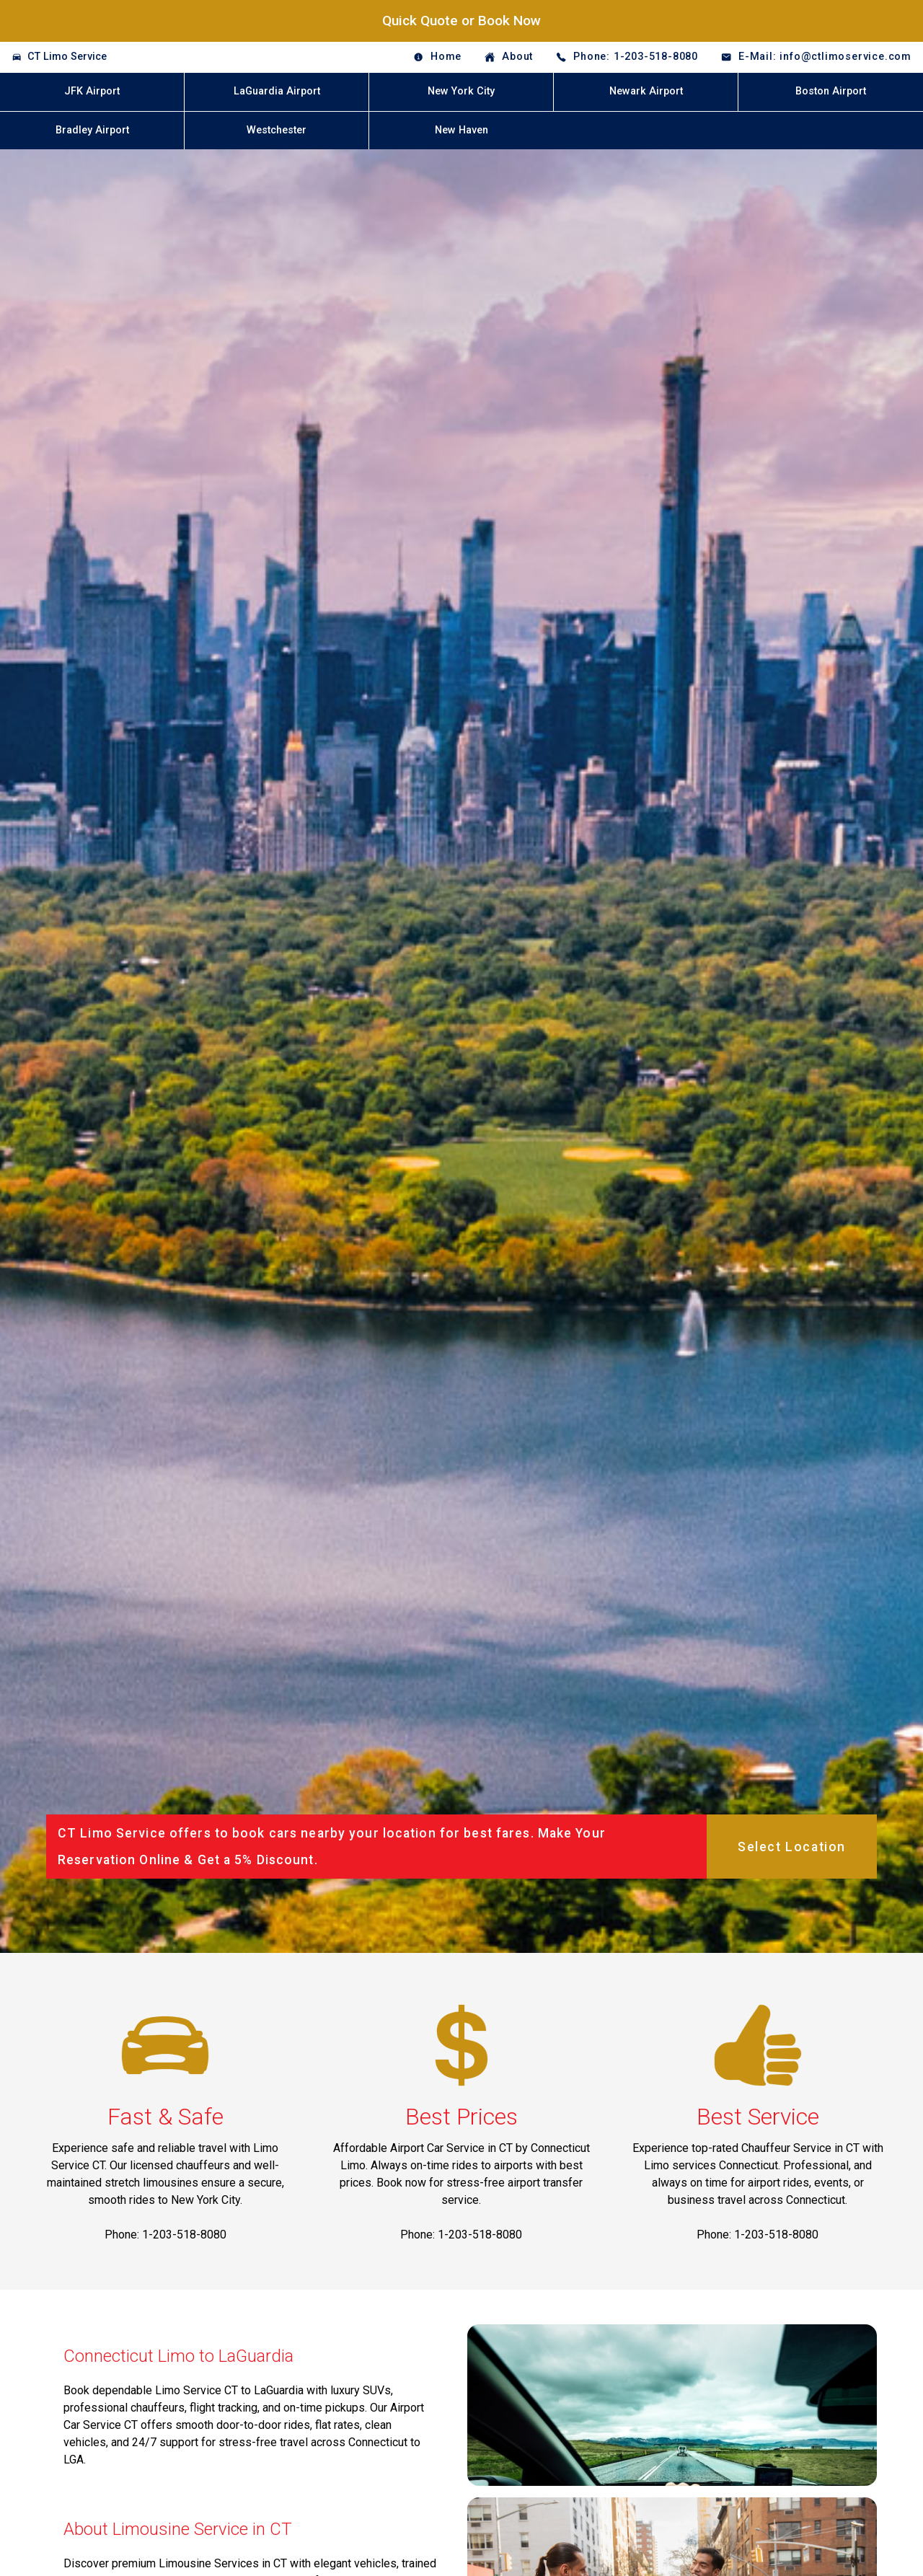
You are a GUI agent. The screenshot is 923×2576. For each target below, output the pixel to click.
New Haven (461, 130)
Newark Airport (646, 91)
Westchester (276, 130)
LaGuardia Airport (277, 91)
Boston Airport (830, 91)
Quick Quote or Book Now (461, 20)
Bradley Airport (92, 130)
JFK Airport (92, 91)
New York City (461, 91)
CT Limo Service (67, 56)
